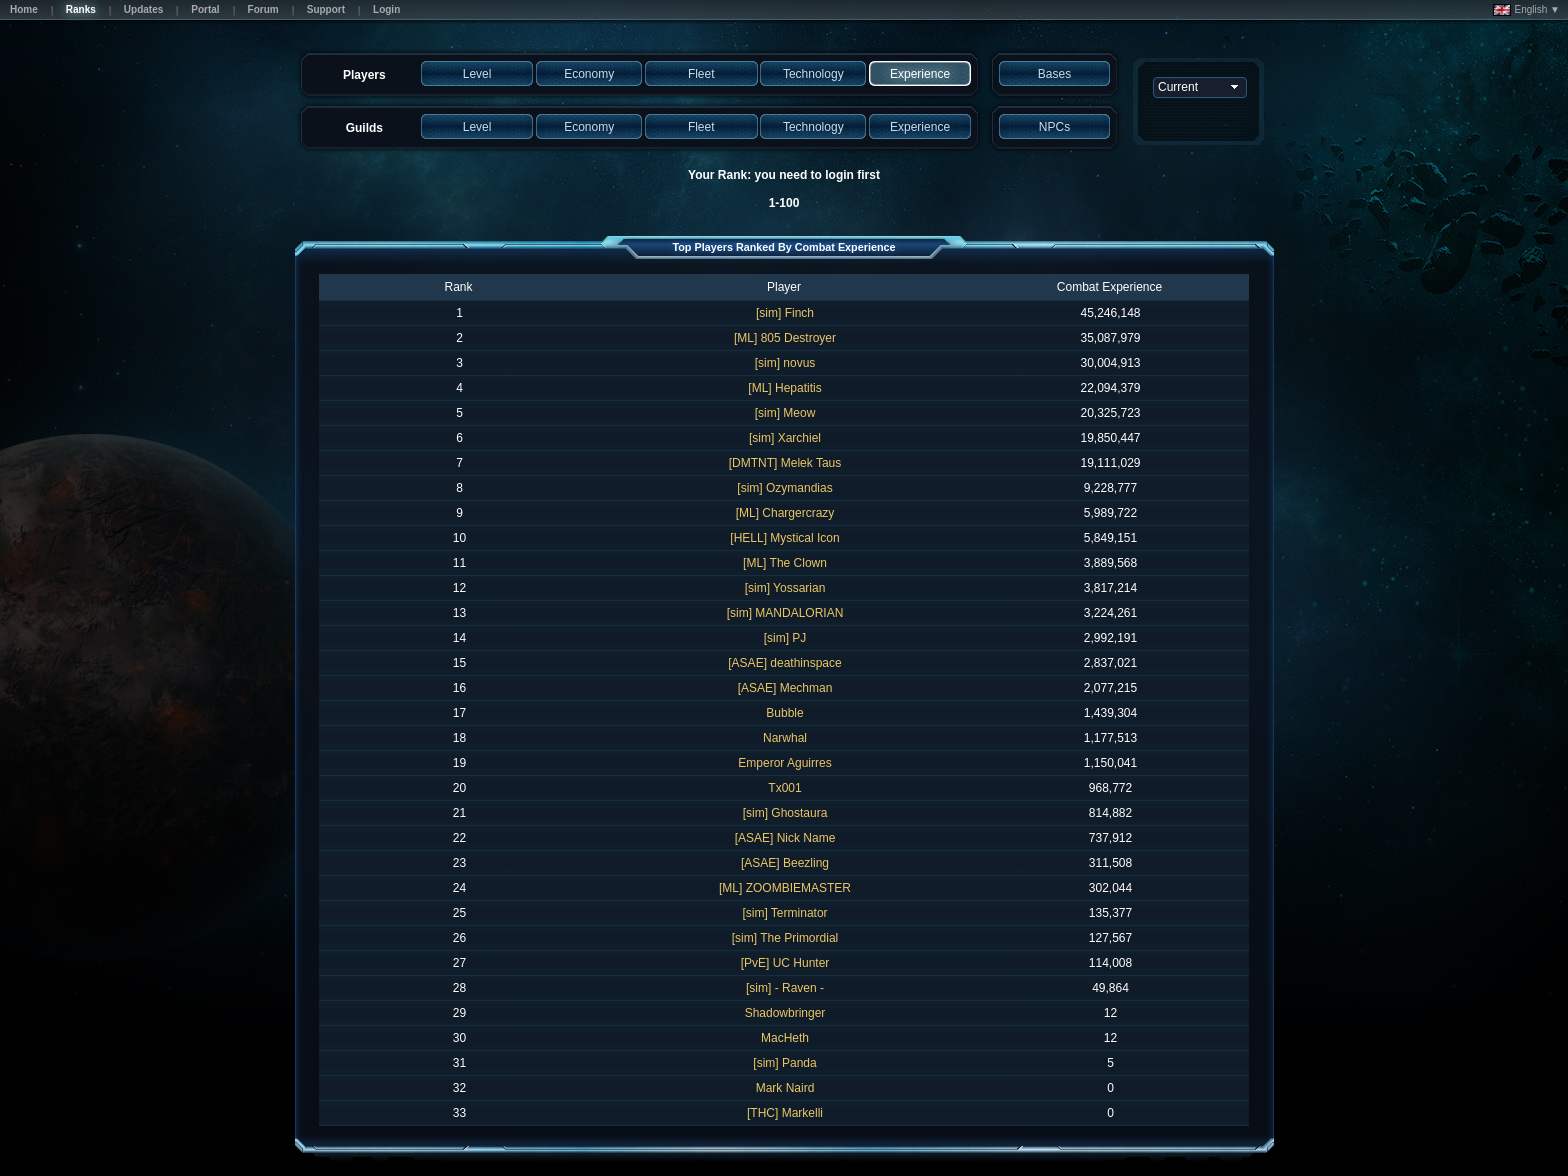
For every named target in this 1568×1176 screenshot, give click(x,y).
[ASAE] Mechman (785, 688)
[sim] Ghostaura (785, 813)
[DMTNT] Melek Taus (785, 463)
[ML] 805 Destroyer (785, 338)
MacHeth (785, 1038)
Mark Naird (785, 1088)
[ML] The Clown (785, 563)
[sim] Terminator (784, 913)
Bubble (784, 713)
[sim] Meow (785, 413)
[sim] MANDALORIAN (785, 613)
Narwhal (785, 738)
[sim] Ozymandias (784, 488)
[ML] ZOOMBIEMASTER (785, 888)
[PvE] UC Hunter (785, 963)
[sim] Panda (784, 1063)
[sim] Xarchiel (785, 438)
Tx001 (784, 788)
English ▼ (1526, 10)
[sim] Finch (785, 313)
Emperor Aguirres (784, 763)
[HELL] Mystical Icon (784, 538)
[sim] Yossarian (785, 588)
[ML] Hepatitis (784, 388)
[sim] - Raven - (785, 988)
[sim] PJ (785, 638)
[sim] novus (785, 363)
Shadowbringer (785, 1013)
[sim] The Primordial (785, 938)
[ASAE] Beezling (785, 863)
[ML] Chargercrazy (785, 513)
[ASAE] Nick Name (785, 838)
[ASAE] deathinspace (784, 663)
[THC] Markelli (785, 1113)
